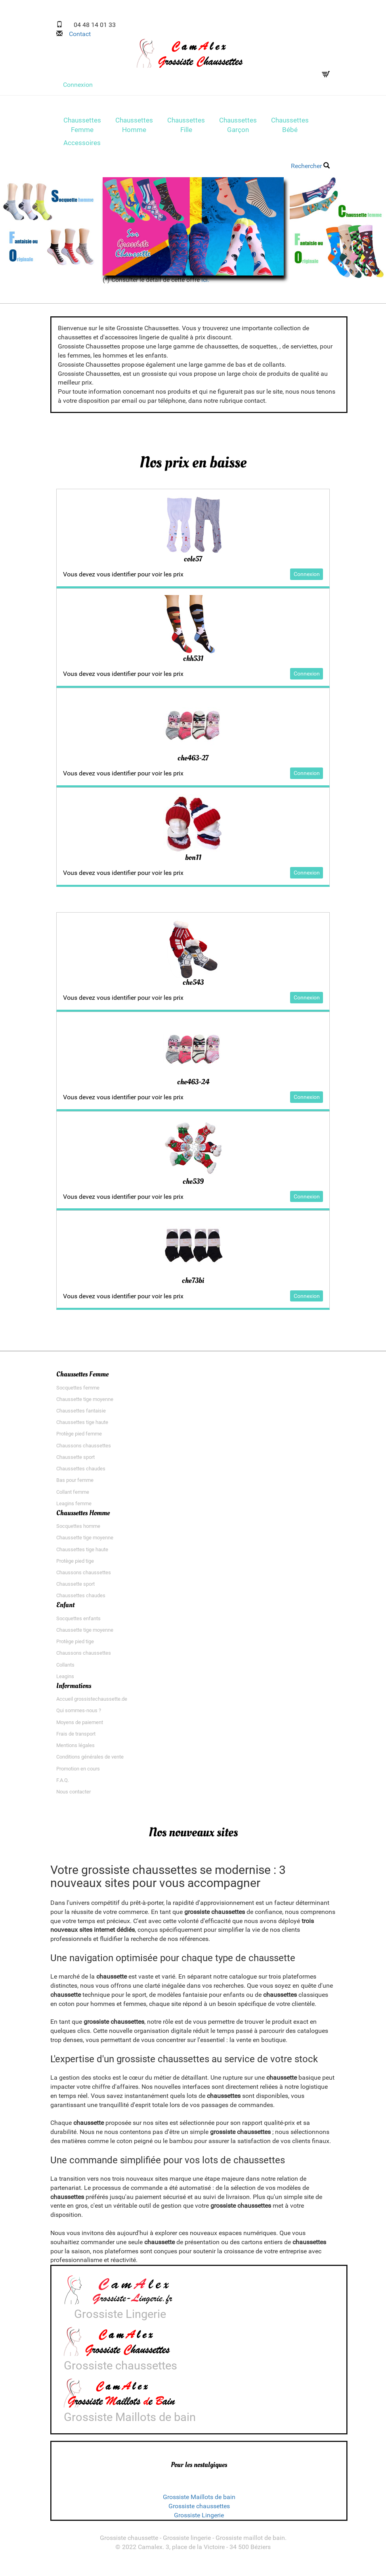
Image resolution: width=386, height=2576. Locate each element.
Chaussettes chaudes (80, 1474)
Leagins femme (74, 1509)
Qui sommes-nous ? (78, 1716)
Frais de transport (76, 1739)
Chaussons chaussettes (83, 1451)
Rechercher (310, 168)
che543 (193, 986)
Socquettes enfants (78, 1624)
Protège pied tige (75, 1566)
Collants (65, 1670)
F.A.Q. (62, 1785)
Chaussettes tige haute (82, 1427)
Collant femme (72, 1497)
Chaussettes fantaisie (81, 1416)
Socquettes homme (78, 1531)
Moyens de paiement (79, 1727)
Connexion (78, 84)
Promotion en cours (78, 1774)
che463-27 (193, 761)
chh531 (193, 661)
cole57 (193, 561)
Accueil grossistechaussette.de (91, 1704)
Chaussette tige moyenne (84, 1404)
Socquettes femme (77, 1393)
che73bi (193, 1285)
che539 (193, 1186)
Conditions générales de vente (90, 1762)
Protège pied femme (79, 1439)
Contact (77, 34)
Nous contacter (73, 1797)
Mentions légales (75, 1750)
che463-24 (193, 1086)
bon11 (193, 861)
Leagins (65, 1681)
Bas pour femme (75, 1485)
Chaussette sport (75, 1462)
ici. (205, 282)
